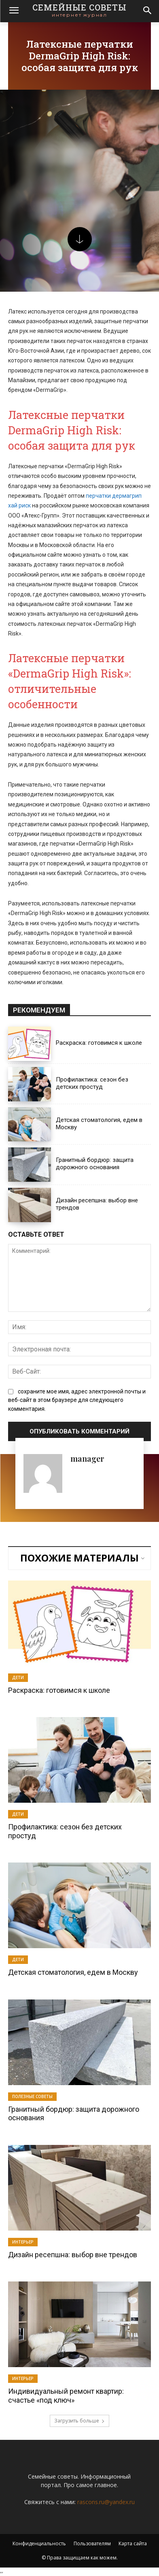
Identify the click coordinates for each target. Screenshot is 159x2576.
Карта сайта (133, 2543)
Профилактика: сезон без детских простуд (92, 1083)
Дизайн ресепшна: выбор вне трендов (72, 2254)
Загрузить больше (79, 2420)
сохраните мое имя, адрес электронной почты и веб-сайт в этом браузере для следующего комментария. (77, 1400)
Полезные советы (32, 2096)
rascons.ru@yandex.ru (106, 2502)
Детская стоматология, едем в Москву (73, 1972)
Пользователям (92, 2543)
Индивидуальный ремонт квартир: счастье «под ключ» (66, 2395)
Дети (18, 1677)
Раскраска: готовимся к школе (99, 1042)
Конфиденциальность (39, 2543)
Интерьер (23, 2242)
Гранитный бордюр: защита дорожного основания (95, 1163)
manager (87, 1458)
